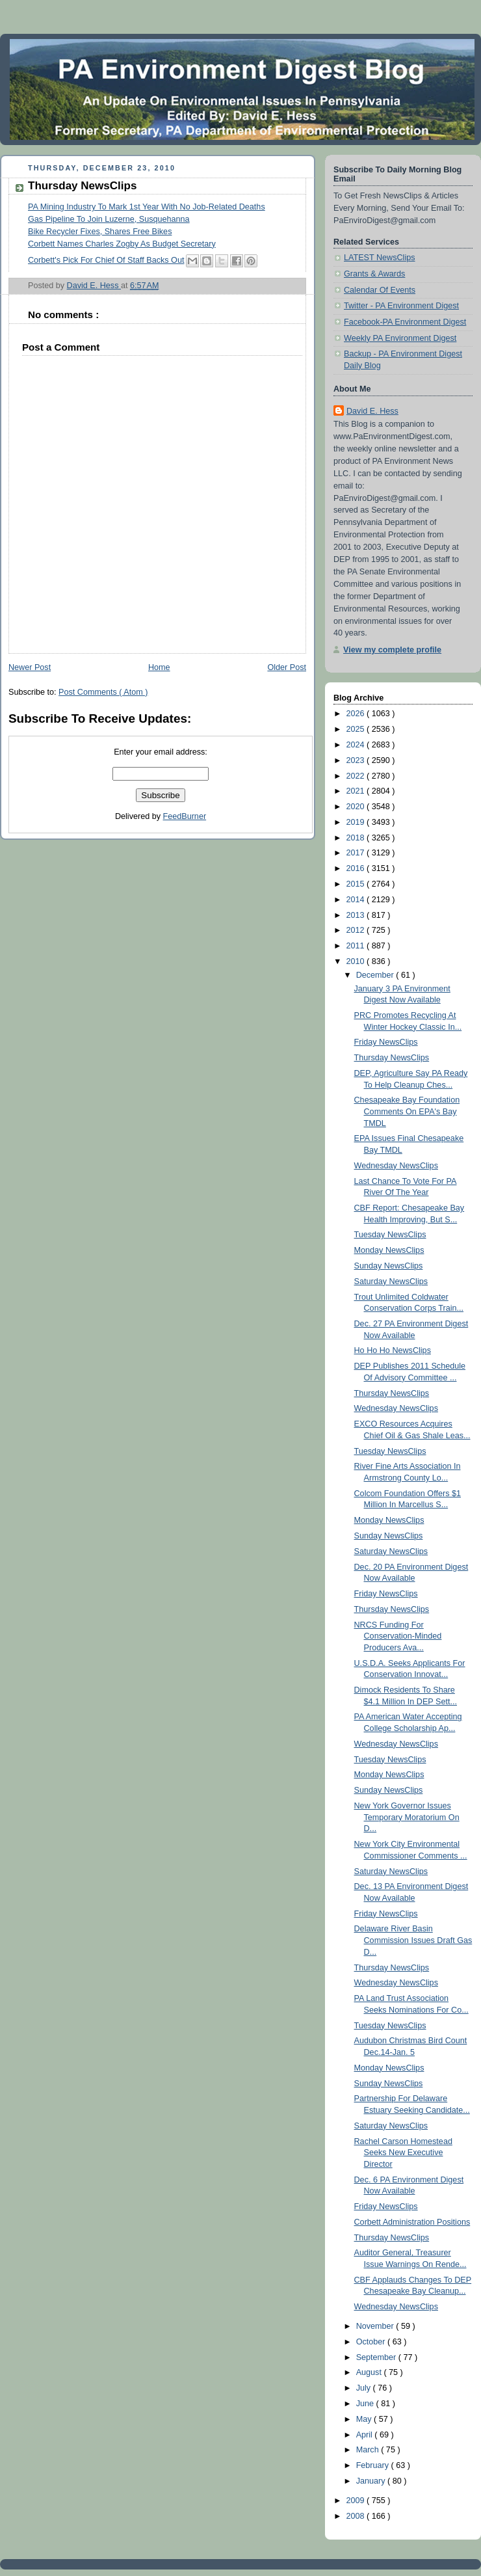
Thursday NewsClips (392, 1057)
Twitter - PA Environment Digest (401, 305)
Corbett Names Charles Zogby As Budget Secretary (122, 243)
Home (159, 667)
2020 (356, 806)
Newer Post (29, 667)
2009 (356, 2500)
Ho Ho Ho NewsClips (392, 1350)
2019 (356, 822)
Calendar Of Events (379, 290)
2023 (356, 760)
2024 (356, 744)
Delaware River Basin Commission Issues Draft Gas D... (413, 1940)
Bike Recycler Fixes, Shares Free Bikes (100, 231)
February (373, 2465)
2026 (356, 713)
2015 (356, 884)
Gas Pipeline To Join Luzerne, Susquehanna (109, 219)
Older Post (286, 667)
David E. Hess (372, 411)
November (376, 2326)
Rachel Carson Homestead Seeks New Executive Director (403, 2153)
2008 (356, 2516)
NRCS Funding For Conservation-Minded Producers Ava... (398, 1636)
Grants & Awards (374, 273)
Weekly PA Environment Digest (400, 338)
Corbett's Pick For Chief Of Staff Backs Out (106, 260)
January (371, 2481)
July (364, 2388)
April (365, 2434)
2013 (356, 915)
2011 (356, 945)
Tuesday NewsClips (390, 1234)
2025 (356, 729)
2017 (356, 852)
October (371, 2341)
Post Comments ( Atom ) (103, 692)
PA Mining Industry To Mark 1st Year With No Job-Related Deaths (146, 206)
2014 (356, 899)
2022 (356, 776)
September (377, 2357)
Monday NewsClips (389, 1250)
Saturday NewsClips (391, 1281)
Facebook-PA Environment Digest (405, 322)
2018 (356, 837)
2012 (356, 930)
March (369, 2449)
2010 (356, 961)
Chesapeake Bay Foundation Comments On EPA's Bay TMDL (407, 1111)
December (376, 975)
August (370, 2372)
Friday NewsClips (386, 1042)
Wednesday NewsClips (396, 1165)
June (366, 2403)
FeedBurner (185, 816)
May (365, 2419)
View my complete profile (392, 649)
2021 (356, 791)
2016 (356, 868)
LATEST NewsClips (379, 257)
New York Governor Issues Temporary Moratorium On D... (407, 1817)
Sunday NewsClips (388, 1265)
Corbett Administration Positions (412, 2222)
